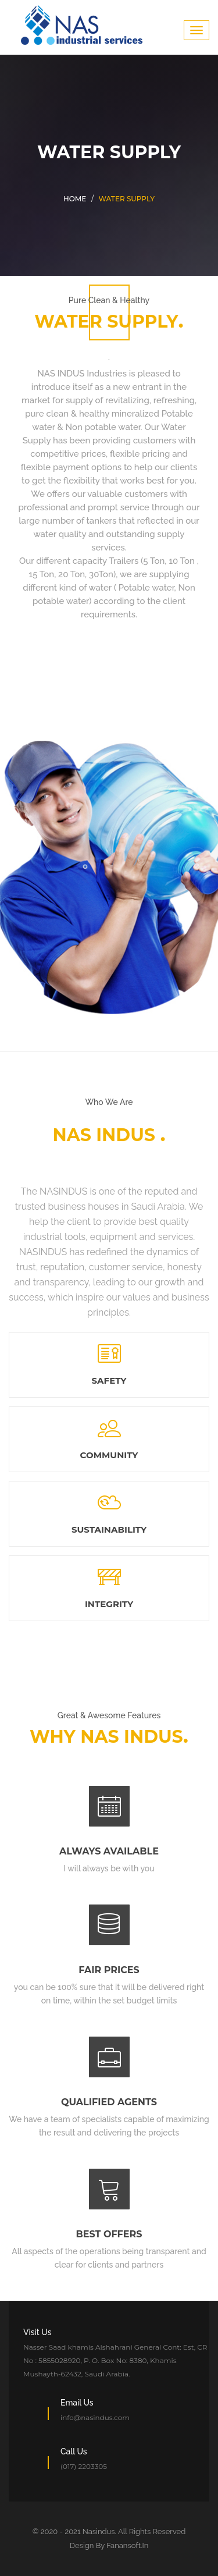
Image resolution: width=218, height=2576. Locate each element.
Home (74, 198)
